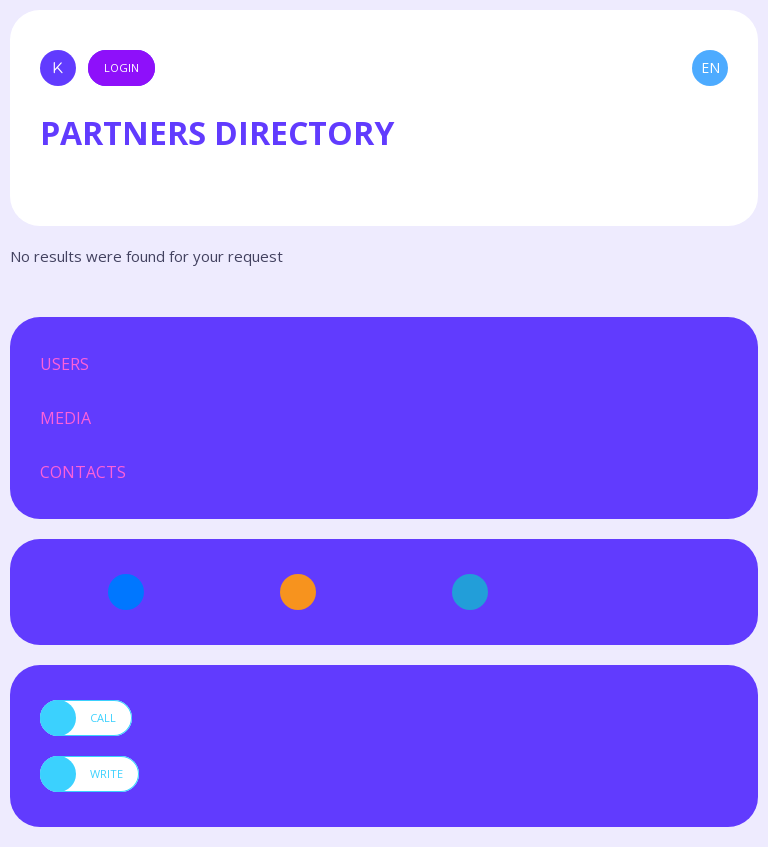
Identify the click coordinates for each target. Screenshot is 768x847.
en (710, 67)
